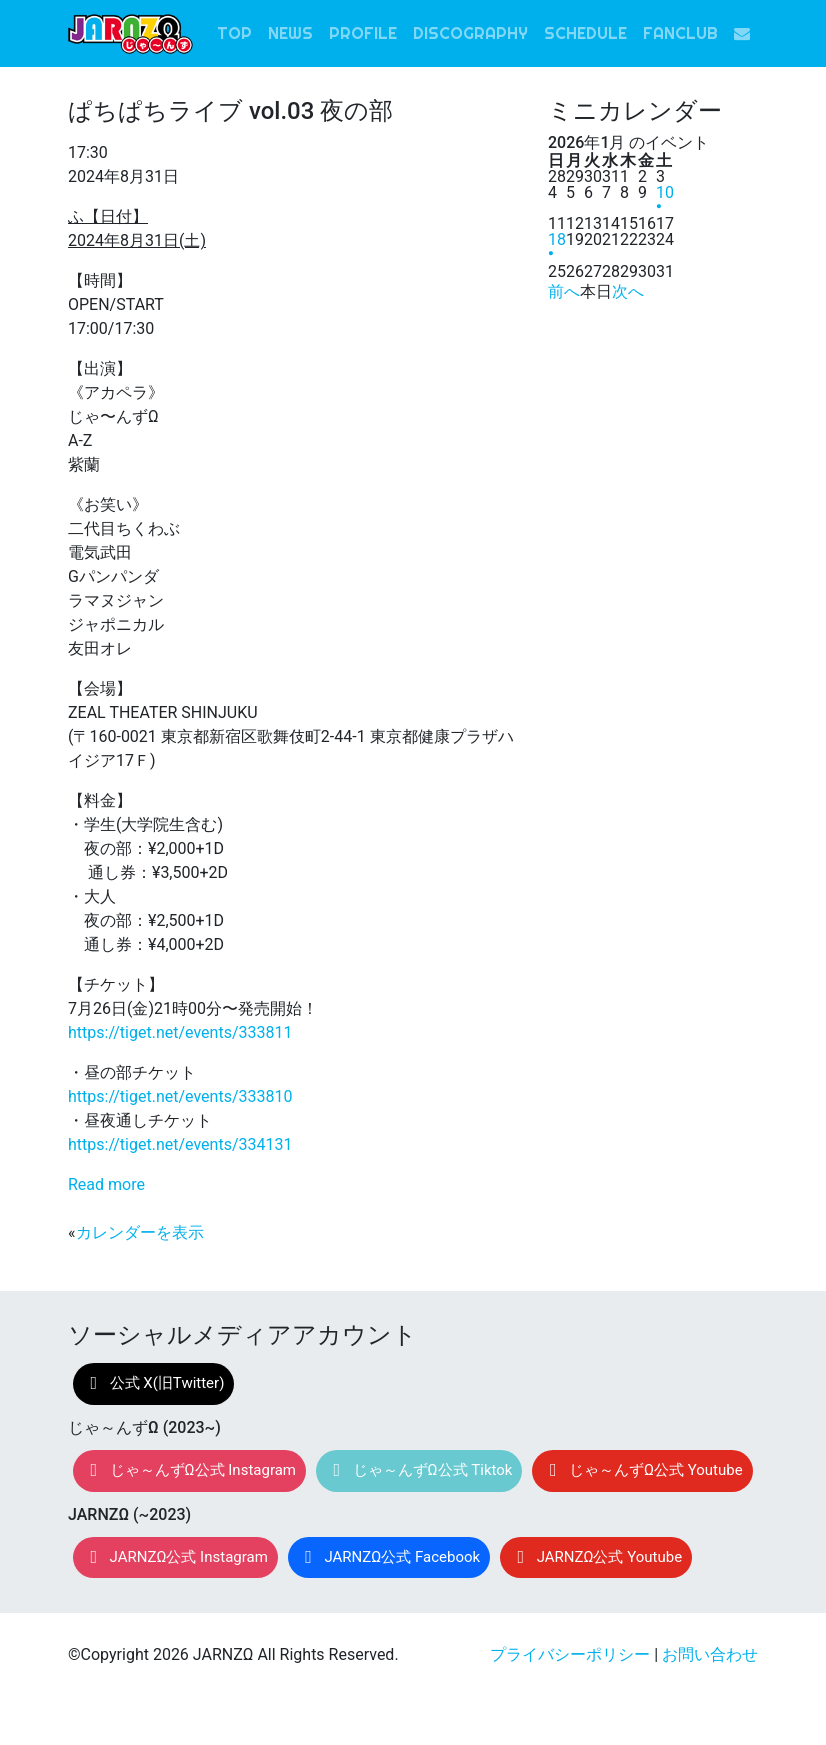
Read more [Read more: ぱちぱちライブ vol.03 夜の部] (106, 1184)
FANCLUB (680, 33)
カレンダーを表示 (140, 1232)
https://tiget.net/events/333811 (180, 1032)
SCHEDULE (585, 33)
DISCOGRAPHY (470, 33)
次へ (628, 292)
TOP (234, 33)
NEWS (290, 33)
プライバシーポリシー (570, 1654)
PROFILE (363, 33)
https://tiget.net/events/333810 (180, 1096)
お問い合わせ (710, 1654)
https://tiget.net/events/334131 (180, 1144)
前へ (564, 292)
